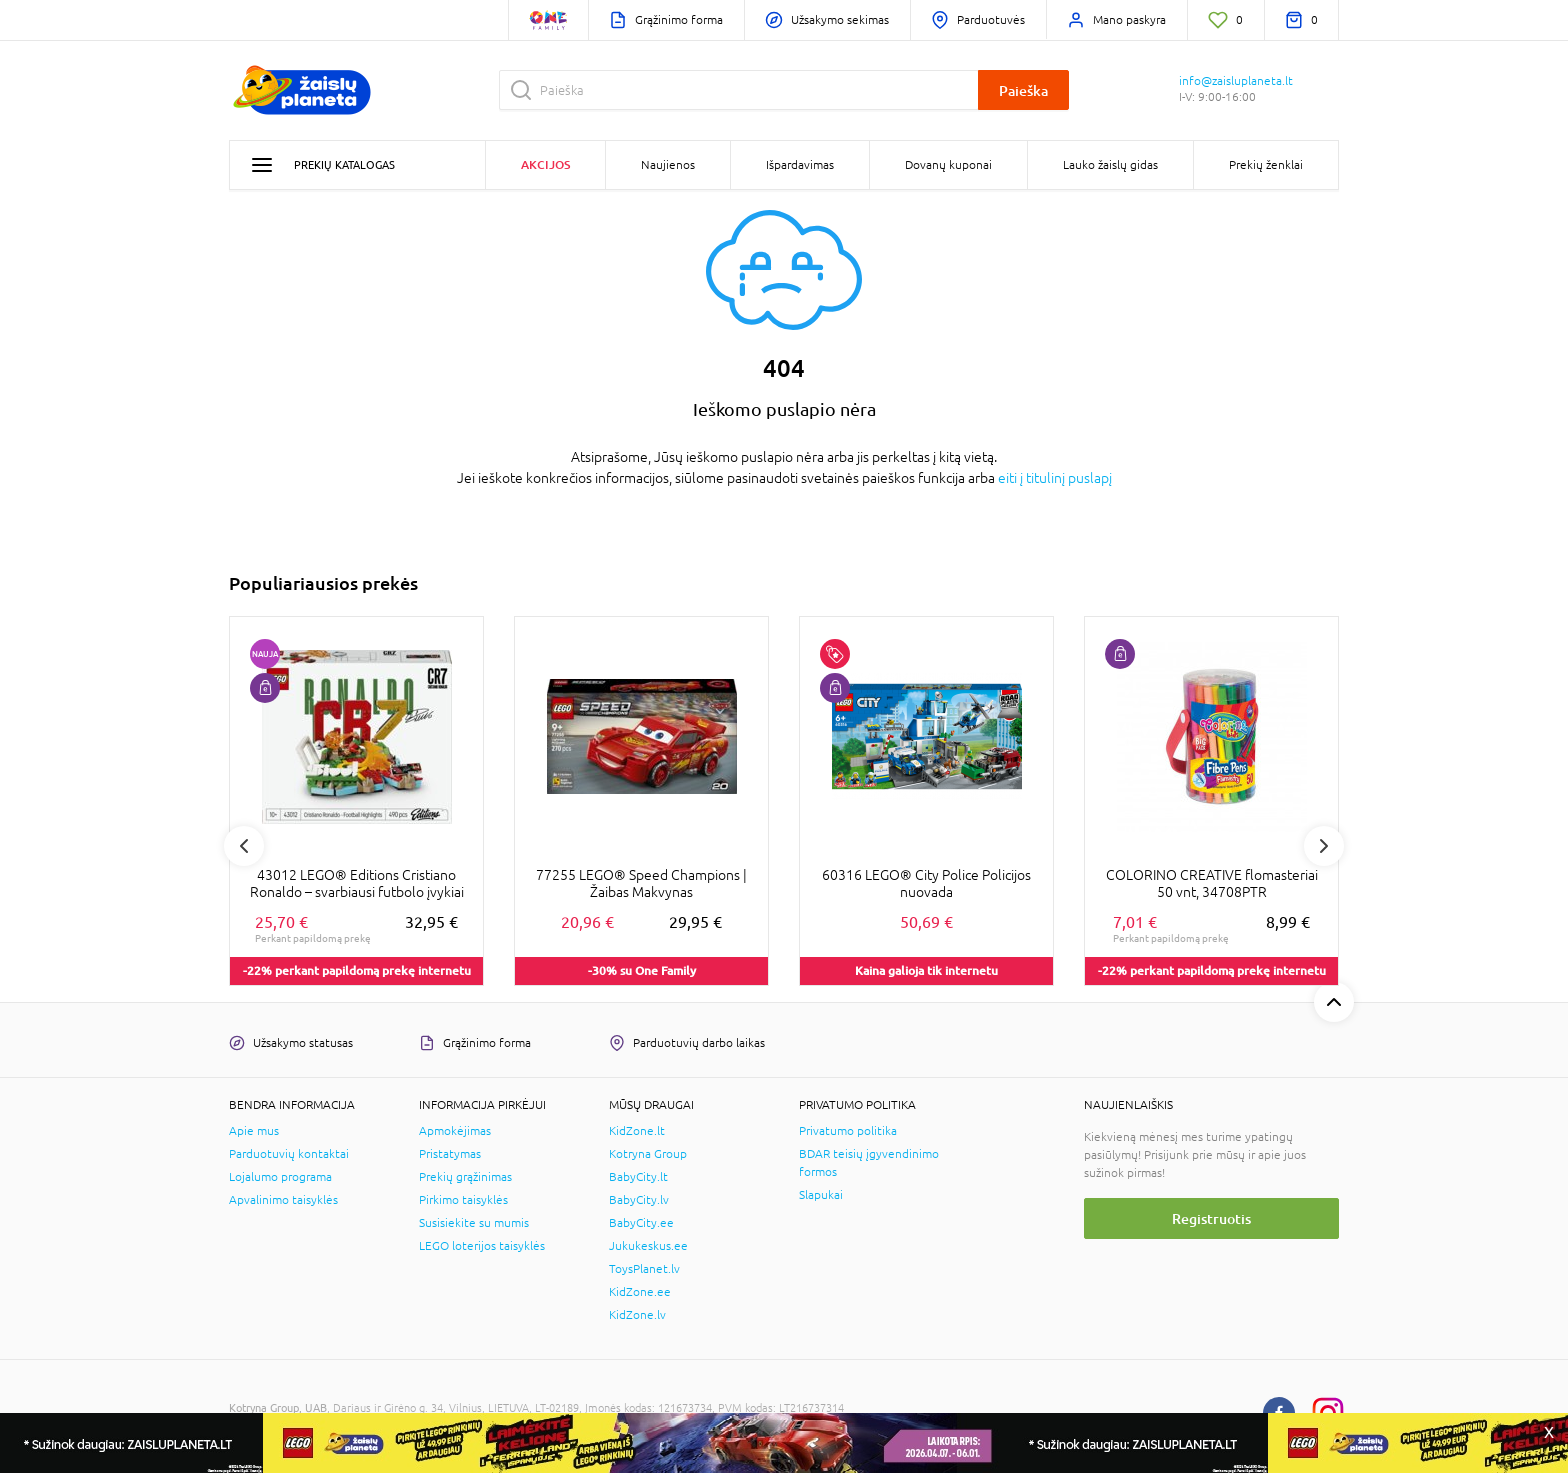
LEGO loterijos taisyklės (482, 1246)
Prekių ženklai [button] (1266, 165)
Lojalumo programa (280, 1177)
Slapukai (821, 1195)
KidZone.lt (637, 1131)
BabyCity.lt (638, 1177)
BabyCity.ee (641, 1223)
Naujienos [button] (668, 165)
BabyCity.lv (639, 1200)
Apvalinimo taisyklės (283, 1200)
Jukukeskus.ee (648, 1246)
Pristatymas (450, 1154)
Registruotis (1211, 1218)
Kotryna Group (648, 1154)
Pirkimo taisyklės (463, 1200)
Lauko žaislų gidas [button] (1110, 165)
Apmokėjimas (455, 1131)
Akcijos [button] (545, 164)
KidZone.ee (640, 1292)
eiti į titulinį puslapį (1055, 478)
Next (1324, 846)
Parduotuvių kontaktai (289, 1154)
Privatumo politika (848, 1131)
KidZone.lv (637, 1315)
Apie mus (254, 1131)
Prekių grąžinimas (465, 1177)
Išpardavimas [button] (800, 165)
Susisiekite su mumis (474, 1223)
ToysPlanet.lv (644, 1269)
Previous (244, 846)
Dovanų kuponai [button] (948, 165)
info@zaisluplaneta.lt (1236, 81)
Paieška (1023, 90)
